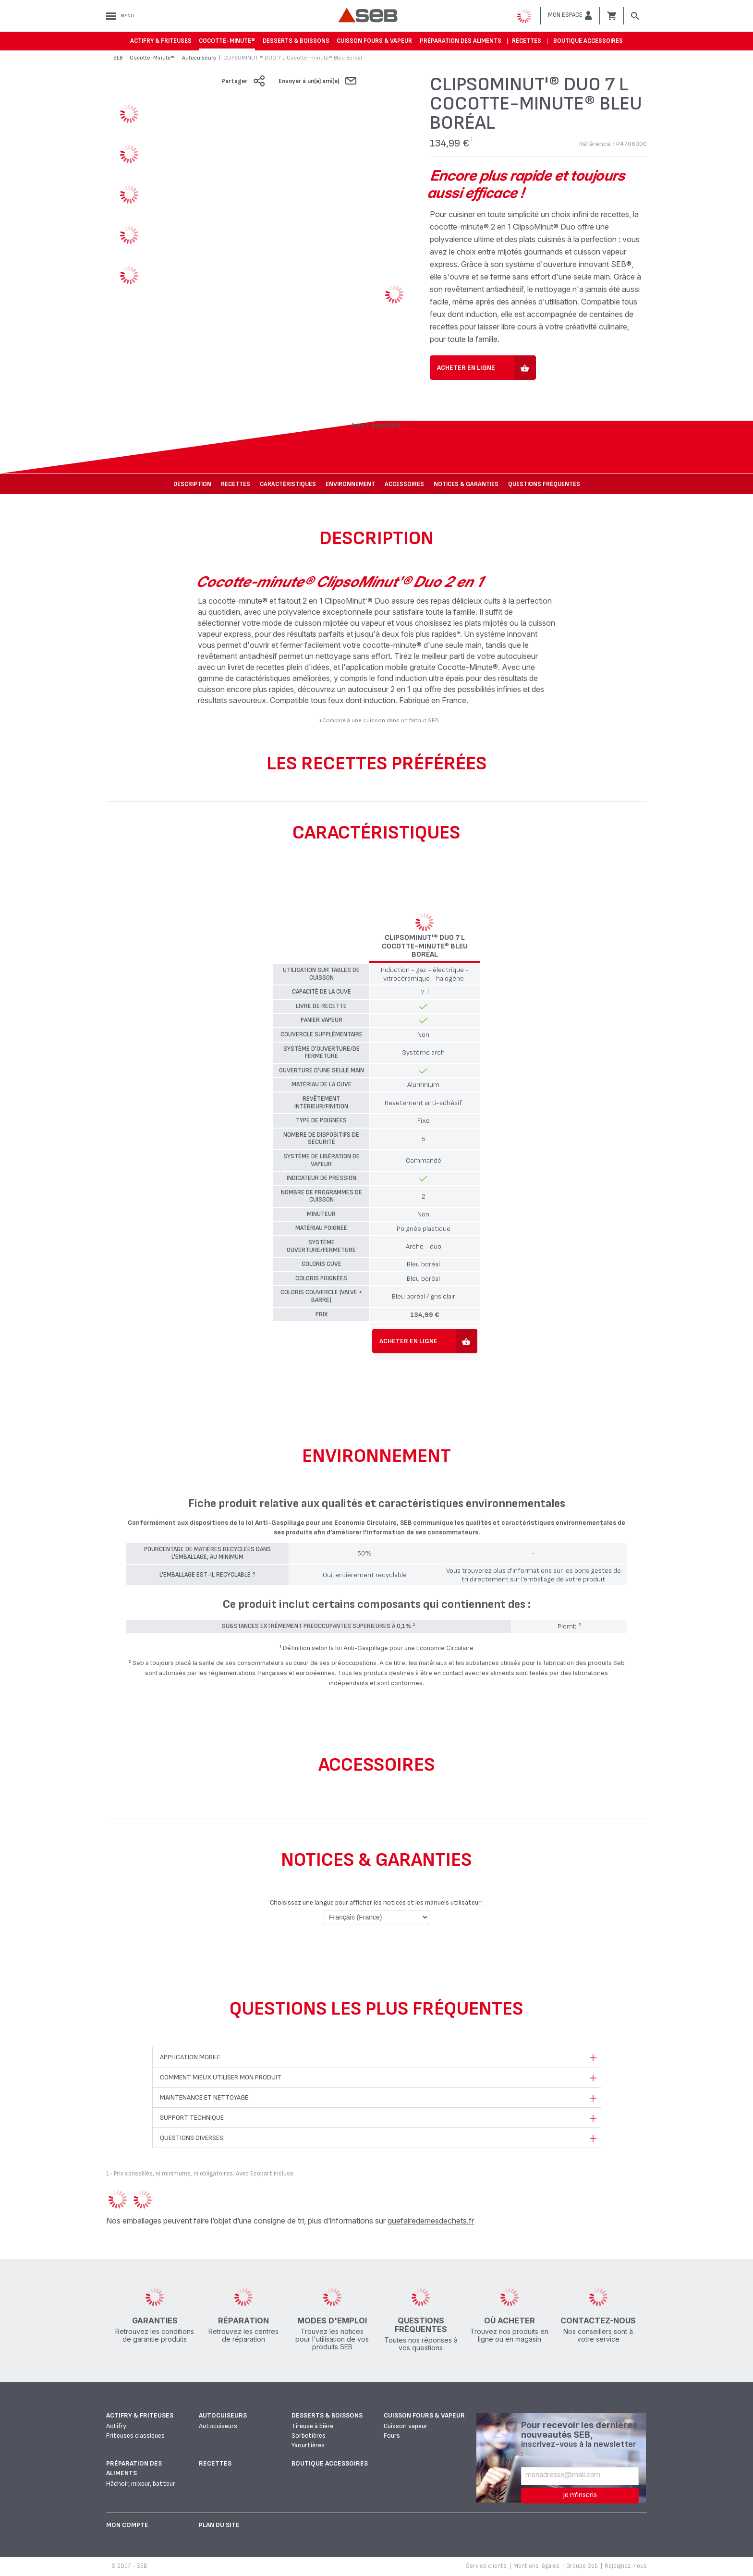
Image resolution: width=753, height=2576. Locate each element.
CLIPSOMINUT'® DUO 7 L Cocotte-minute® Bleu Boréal (425, 946)
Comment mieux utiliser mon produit (220, 2077)
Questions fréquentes (544, 484)
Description (192, 484)
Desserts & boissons (296, 41)
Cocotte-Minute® (227, 41)
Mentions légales (536, 2566)
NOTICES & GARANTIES (466, 484)
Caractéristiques (288, 484)
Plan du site (219, 2525)
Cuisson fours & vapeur (374, 41)
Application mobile (190, 2057)
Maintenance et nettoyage (204, 2097)
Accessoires (404, 484)
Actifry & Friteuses (161, 41)
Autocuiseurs (223, 2415)
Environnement (350, 484)
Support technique (192, 2118)
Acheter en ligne (466, 368)
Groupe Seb (582, 2566)
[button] (570, 15)
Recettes (526, 41)
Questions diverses (191, 2138)
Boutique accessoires (588, 41)
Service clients (486, 2566)
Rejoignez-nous (626, 2566)
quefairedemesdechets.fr (431, 2220)
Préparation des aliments (460, 41)
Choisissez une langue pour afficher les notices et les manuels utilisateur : (377, 1902)
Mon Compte (127, 2525)
